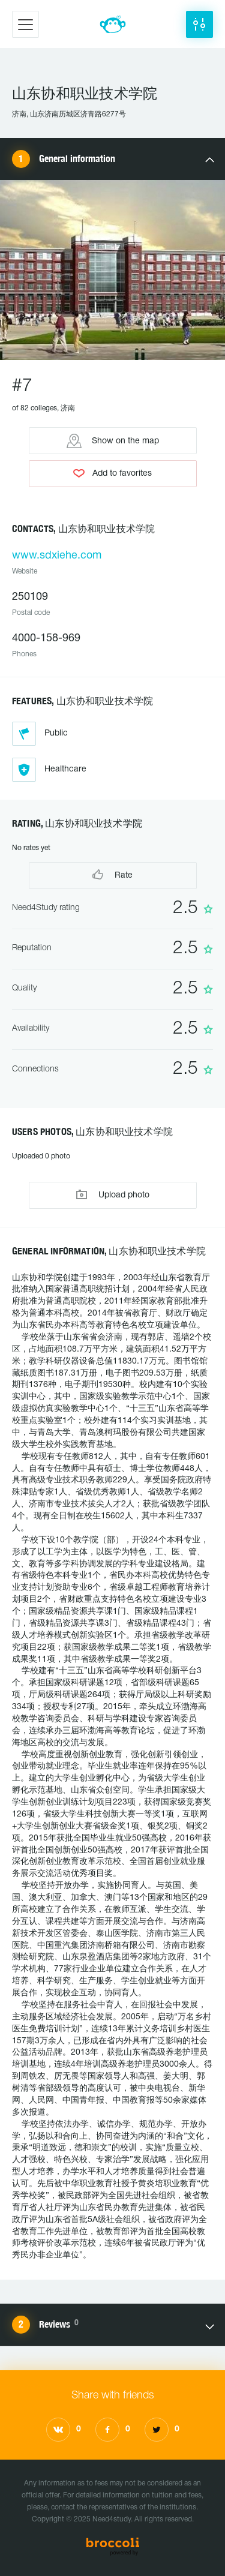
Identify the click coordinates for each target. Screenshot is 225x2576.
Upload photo (112, 1195)
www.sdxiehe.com (56, 556)
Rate (112, 874)
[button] (199, 24)
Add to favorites (112, 473)
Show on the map (113, 441)
